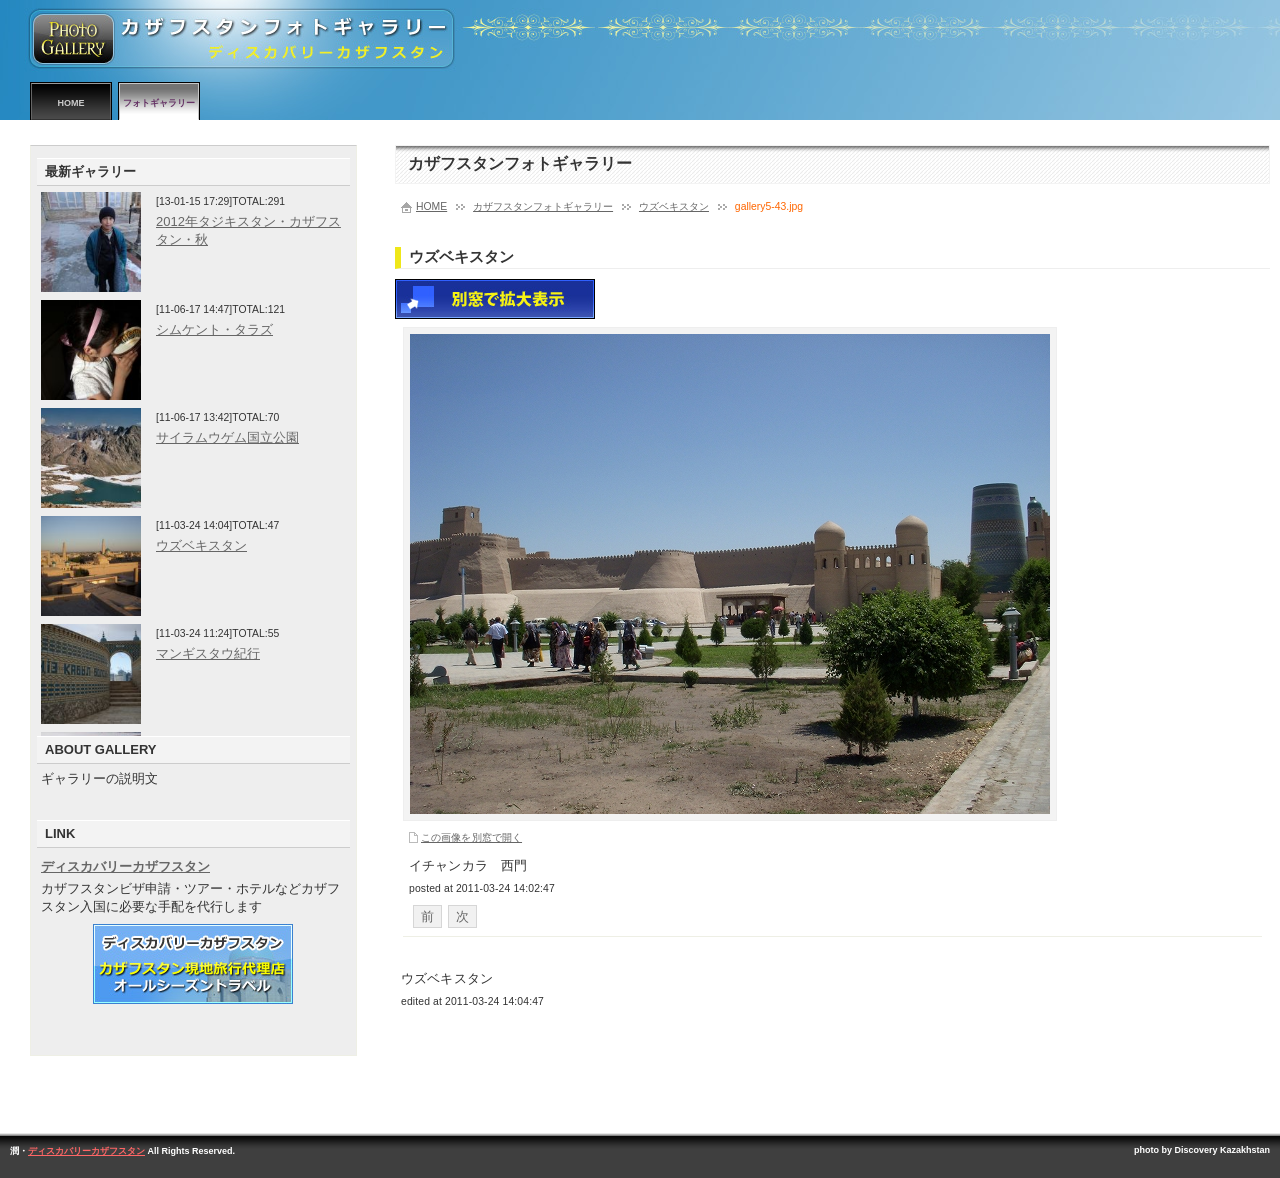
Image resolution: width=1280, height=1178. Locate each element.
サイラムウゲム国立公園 (227, 437)
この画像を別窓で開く (471, 837)
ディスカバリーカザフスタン (125, 866)
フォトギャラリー (159, 103)
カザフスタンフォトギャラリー (543, 206)
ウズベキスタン (674, 206)
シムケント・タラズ (214, 329)
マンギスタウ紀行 (208, 653)
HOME (71, 103)
